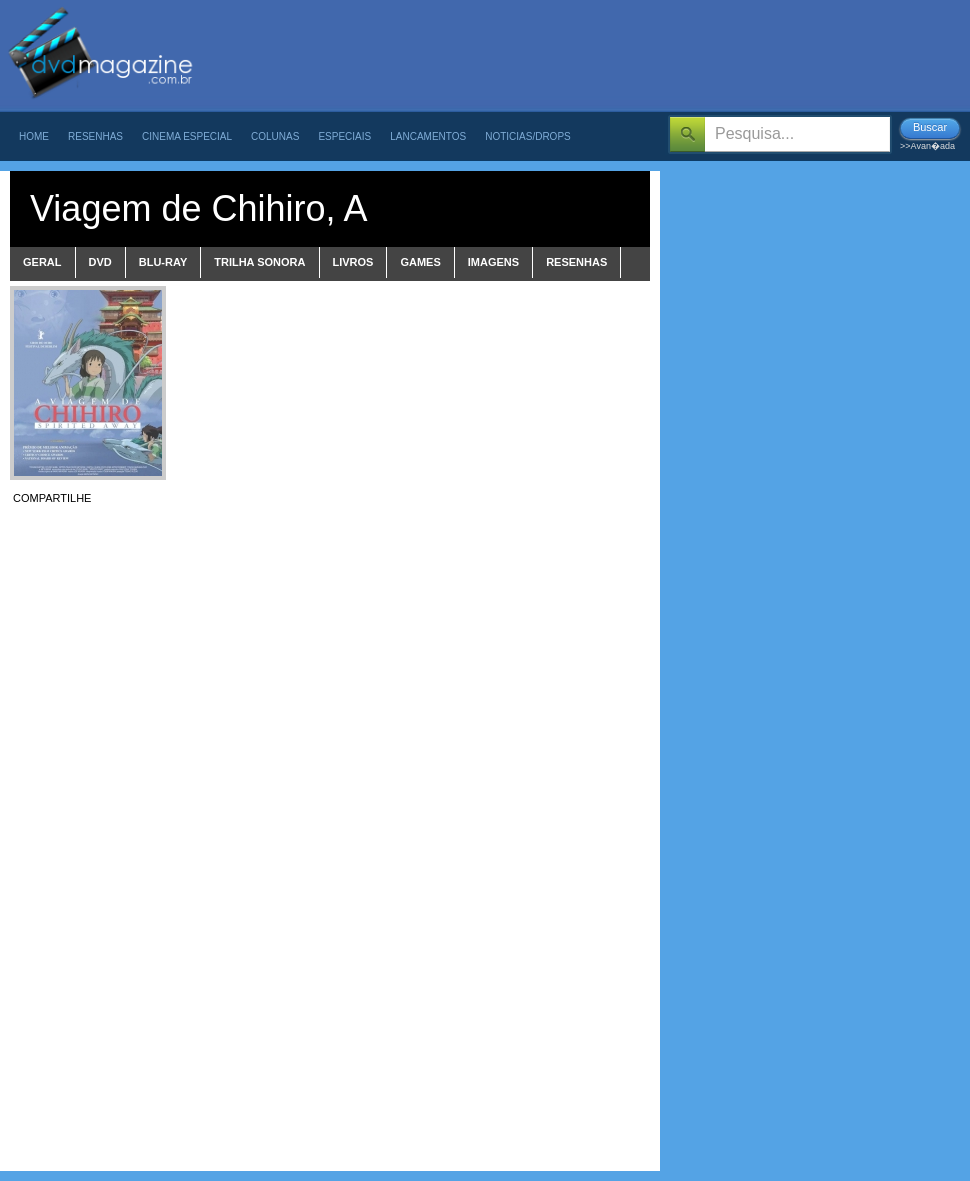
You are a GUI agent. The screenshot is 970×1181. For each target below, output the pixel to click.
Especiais (344, 136)
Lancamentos (428, 136)
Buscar (930, 127)
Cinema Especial (187, 136)
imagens (493, 262)
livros (353, 262)
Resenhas (95, 136)
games (420, 262)
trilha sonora (259, 262)
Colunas (275, 136)
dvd (100, 262)
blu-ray (163, 262)
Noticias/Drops (528, 136)
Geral (42, 262)
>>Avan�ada (927, 146)
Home (34, 136)
